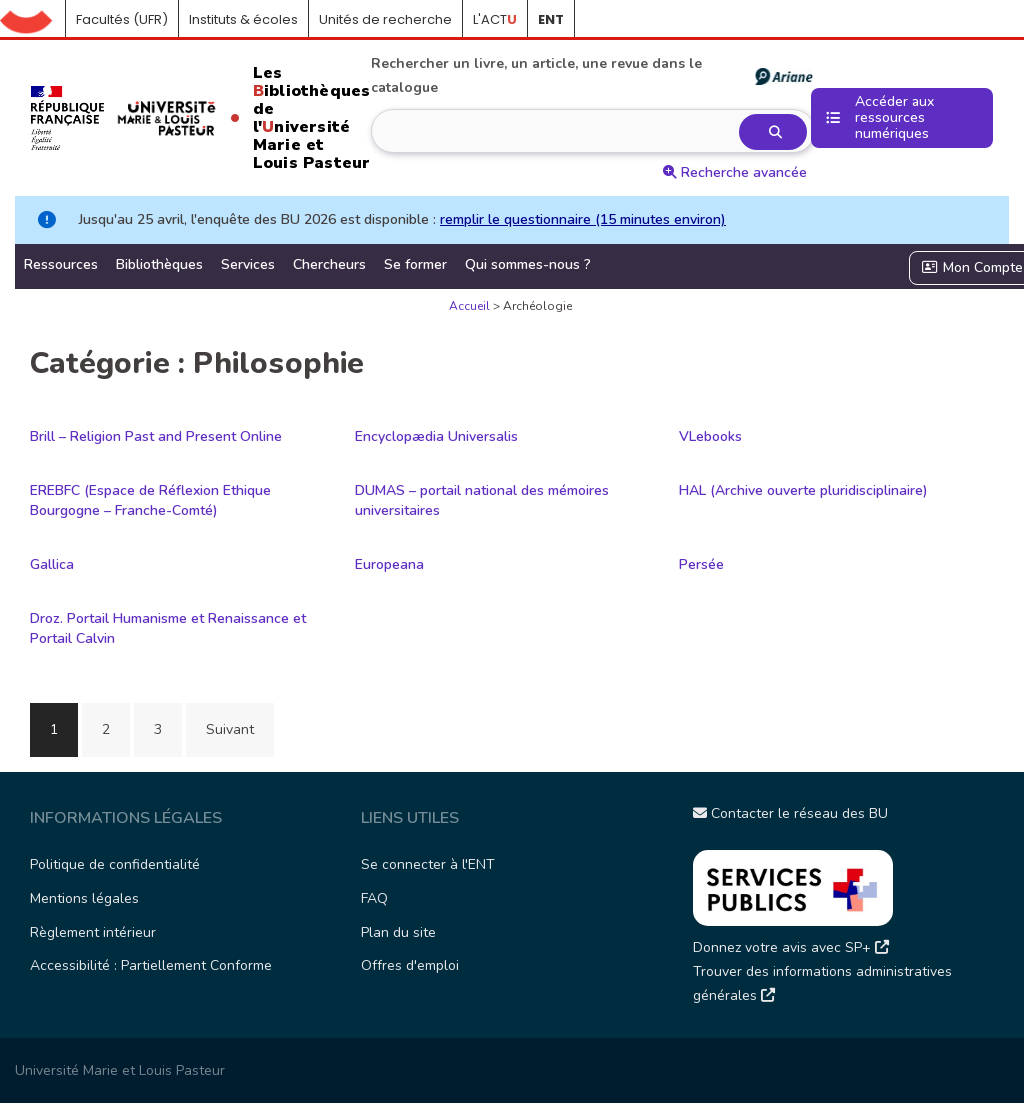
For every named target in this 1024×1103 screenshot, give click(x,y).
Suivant (230, 729)
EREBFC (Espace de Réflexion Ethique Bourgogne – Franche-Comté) (150, 500)
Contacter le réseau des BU (790, 813)
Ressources (61, 264)
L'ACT (495, 19)
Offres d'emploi (410, 965)
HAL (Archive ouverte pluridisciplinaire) (803, 490)
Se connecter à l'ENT (428, 864)
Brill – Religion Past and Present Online (156, 436)
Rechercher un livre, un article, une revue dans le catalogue (591, 75)
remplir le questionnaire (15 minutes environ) (583, 219)
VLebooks (710, 436)
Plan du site (398, 932)
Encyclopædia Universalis (436, 436)
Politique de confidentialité (115, 864)
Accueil (33, 20)
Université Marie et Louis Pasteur (120, 1070)
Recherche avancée (735, 172)
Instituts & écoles (243, 19)
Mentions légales (84, 898)
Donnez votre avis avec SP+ (791, 947)
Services (248, 264)
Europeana (389, 564)
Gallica (52, 564)
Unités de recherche (385, 19)
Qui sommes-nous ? (528, 264)
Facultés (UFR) (122, 19)
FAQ (374, 898)
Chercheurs (329, 264)
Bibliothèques (159, 264)
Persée (701, 564)
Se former (415, 264)
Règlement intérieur (93, 932)
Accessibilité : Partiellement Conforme (151, 965)
